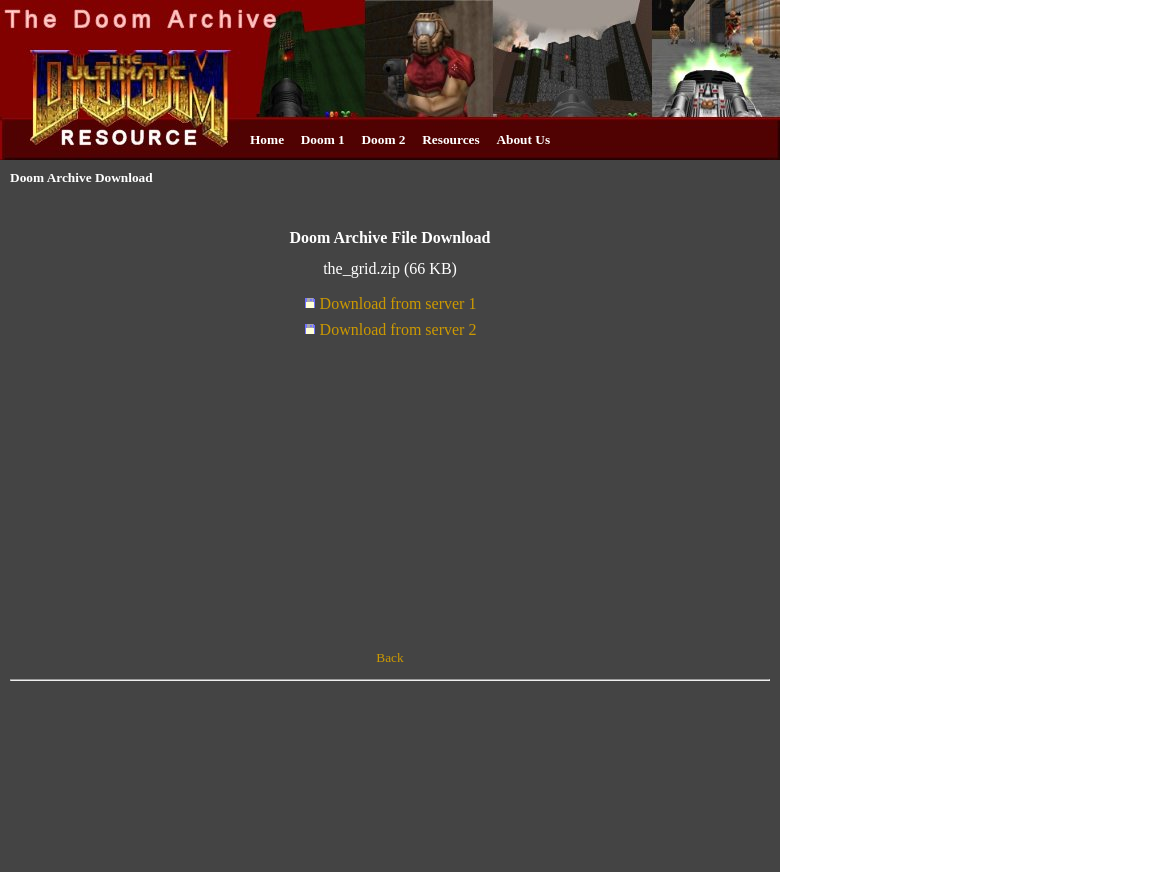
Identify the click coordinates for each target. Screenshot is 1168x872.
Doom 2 (383, 139)
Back (389, 657)
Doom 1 (323, 139)
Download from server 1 (390, 303)
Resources (451, 139)
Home (267, 139)
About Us (523, 139)
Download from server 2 (390, 329)
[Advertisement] (390, 497)
